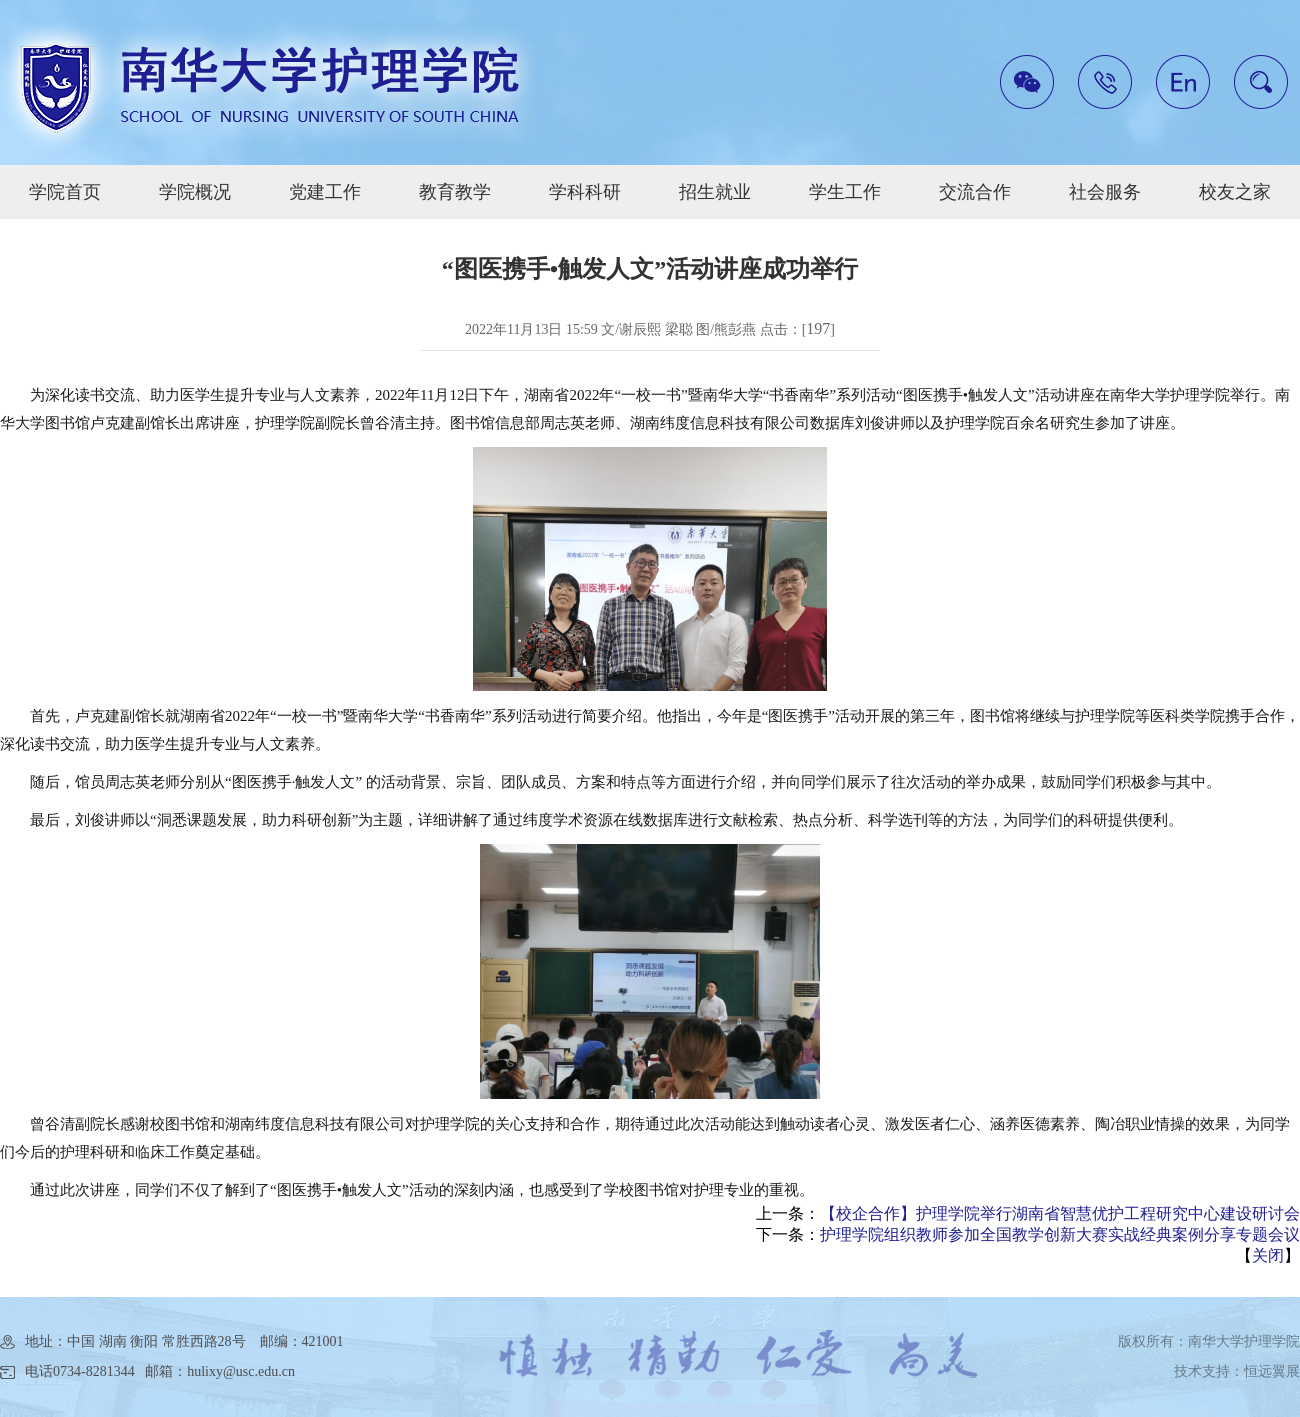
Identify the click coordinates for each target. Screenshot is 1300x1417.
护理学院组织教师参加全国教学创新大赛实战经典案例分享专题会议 (1060, 1234)
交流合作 (975, 192)
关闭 (1268, 1255)
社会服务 (1105, 192)
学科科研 (585, 192)
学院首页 (65, 192)
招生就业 (715, 192)
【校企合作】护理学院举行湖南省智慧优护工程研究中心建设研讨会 (1060, 1213)
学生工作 (845, 192)
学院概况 (195, 192)
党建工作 (325, 192)
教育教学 (455, 192)
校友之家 (1235, 192)
